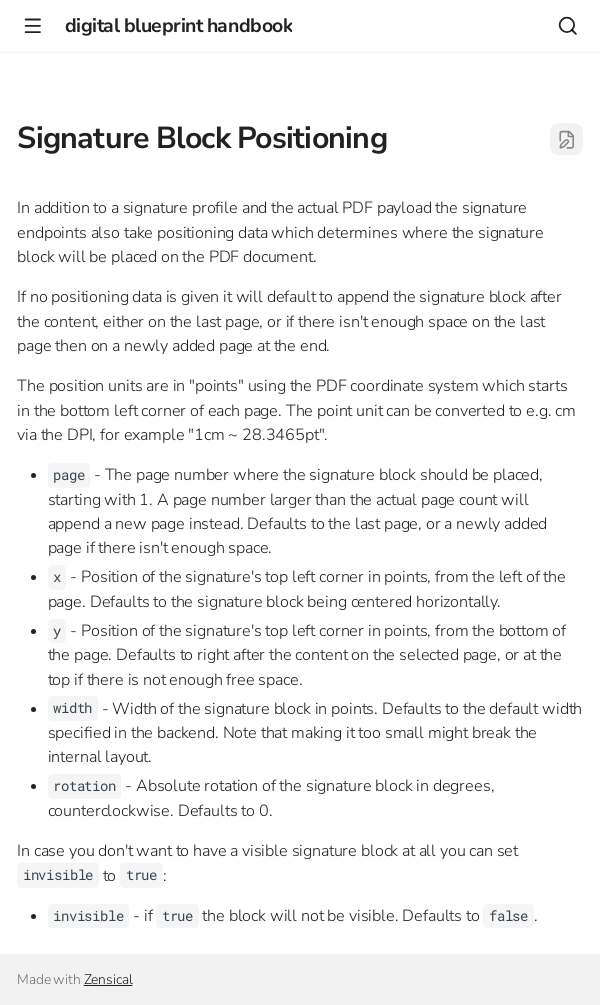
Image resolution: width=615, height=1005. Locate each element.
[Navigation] (32, 25)
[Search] (567, 25)
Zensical (108, 979)
